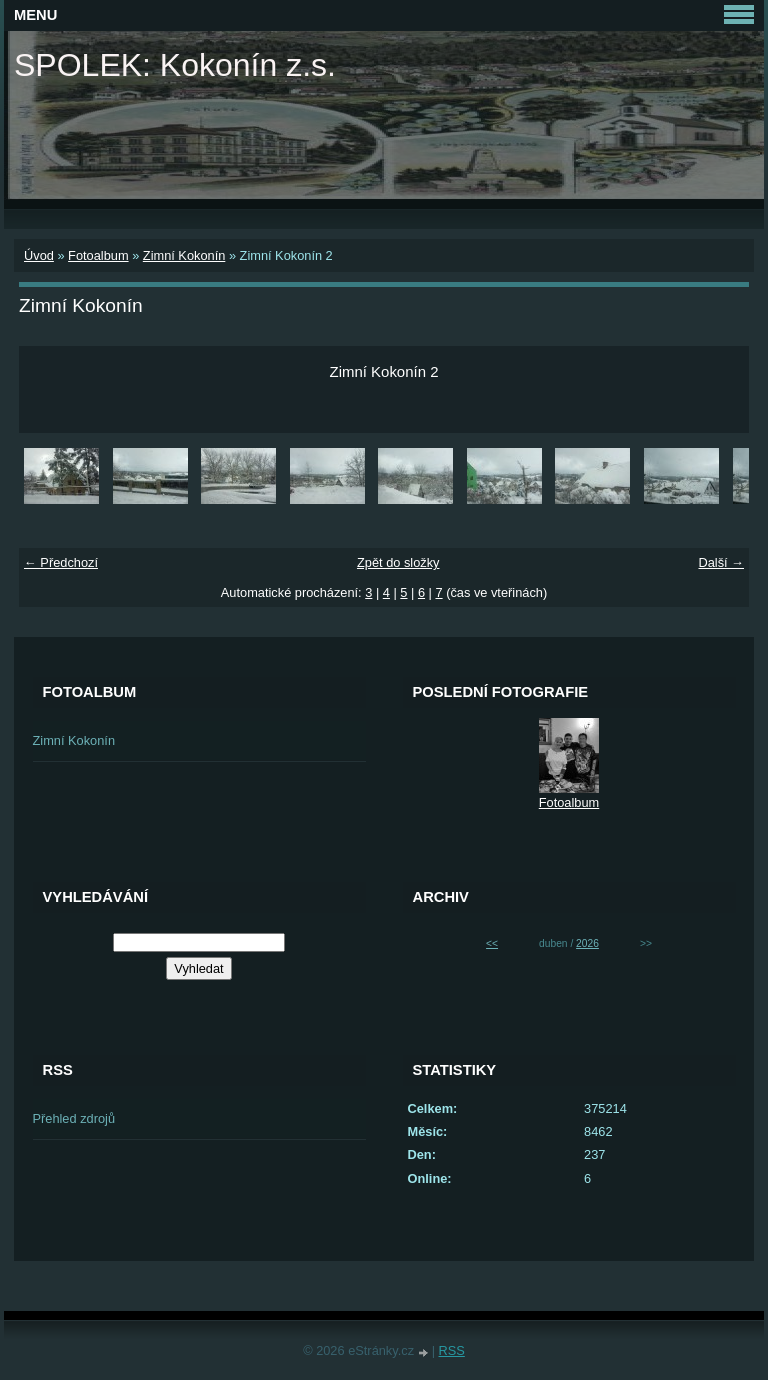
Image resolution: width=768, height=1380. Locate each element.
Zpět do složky (398, 562)
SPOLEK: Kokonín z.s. (175, 65)
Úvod (39, 255)
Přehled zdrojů (74, 1118)
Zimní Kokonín (184, 255)
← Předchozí (61, 562)
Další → (721, 562)
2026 (587, 943)
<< (492, 943)
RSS (452, 1350)
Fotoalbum (98, 255)
